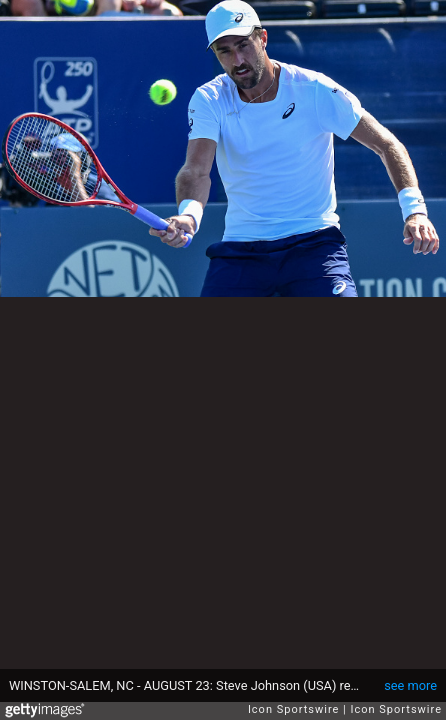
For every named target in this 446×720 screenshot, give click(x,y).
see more (410, 685)
